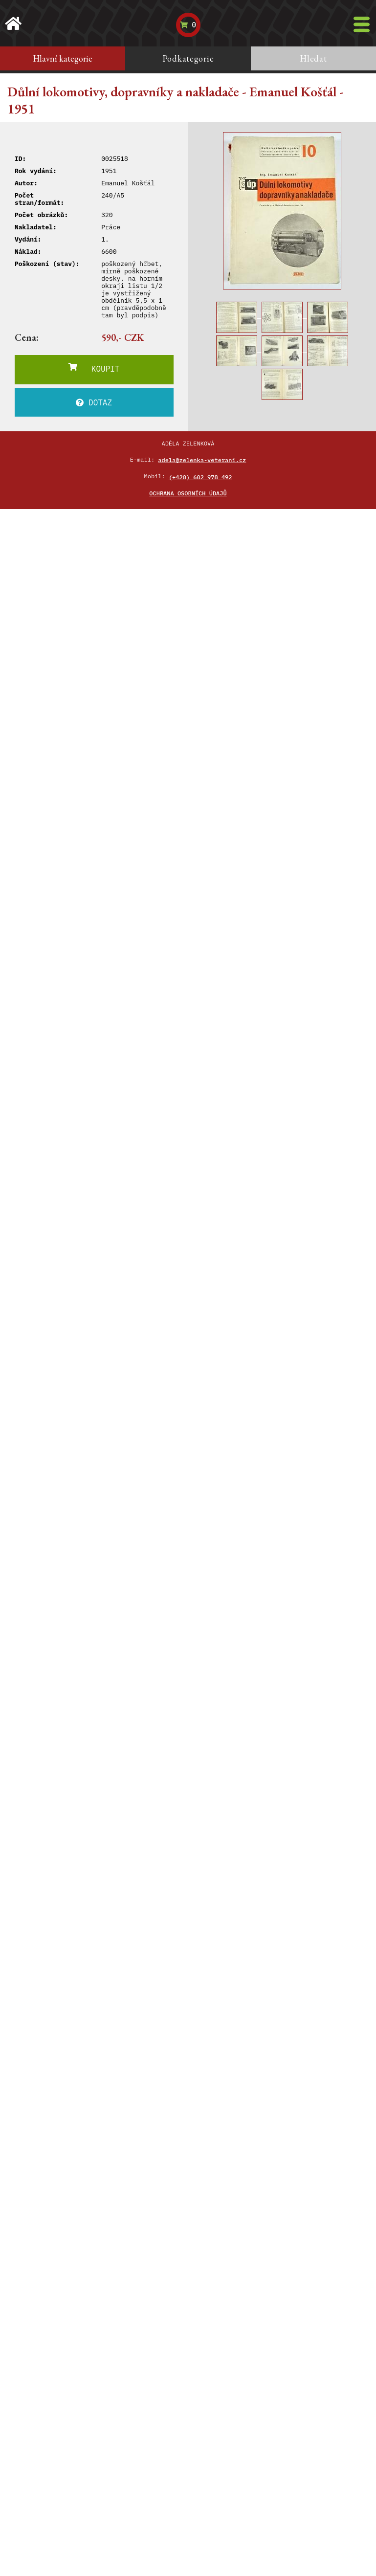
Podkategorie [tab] (188, 58)
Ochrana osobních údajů (187, 493)
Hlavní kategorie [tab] (62, 58)
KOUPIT (93, 368)
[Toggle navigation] (361, 24)
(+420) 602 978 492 (200, 477)
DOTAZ (94, 402)
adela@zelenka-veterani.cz (202, 460)
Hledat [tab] (313, 58)
